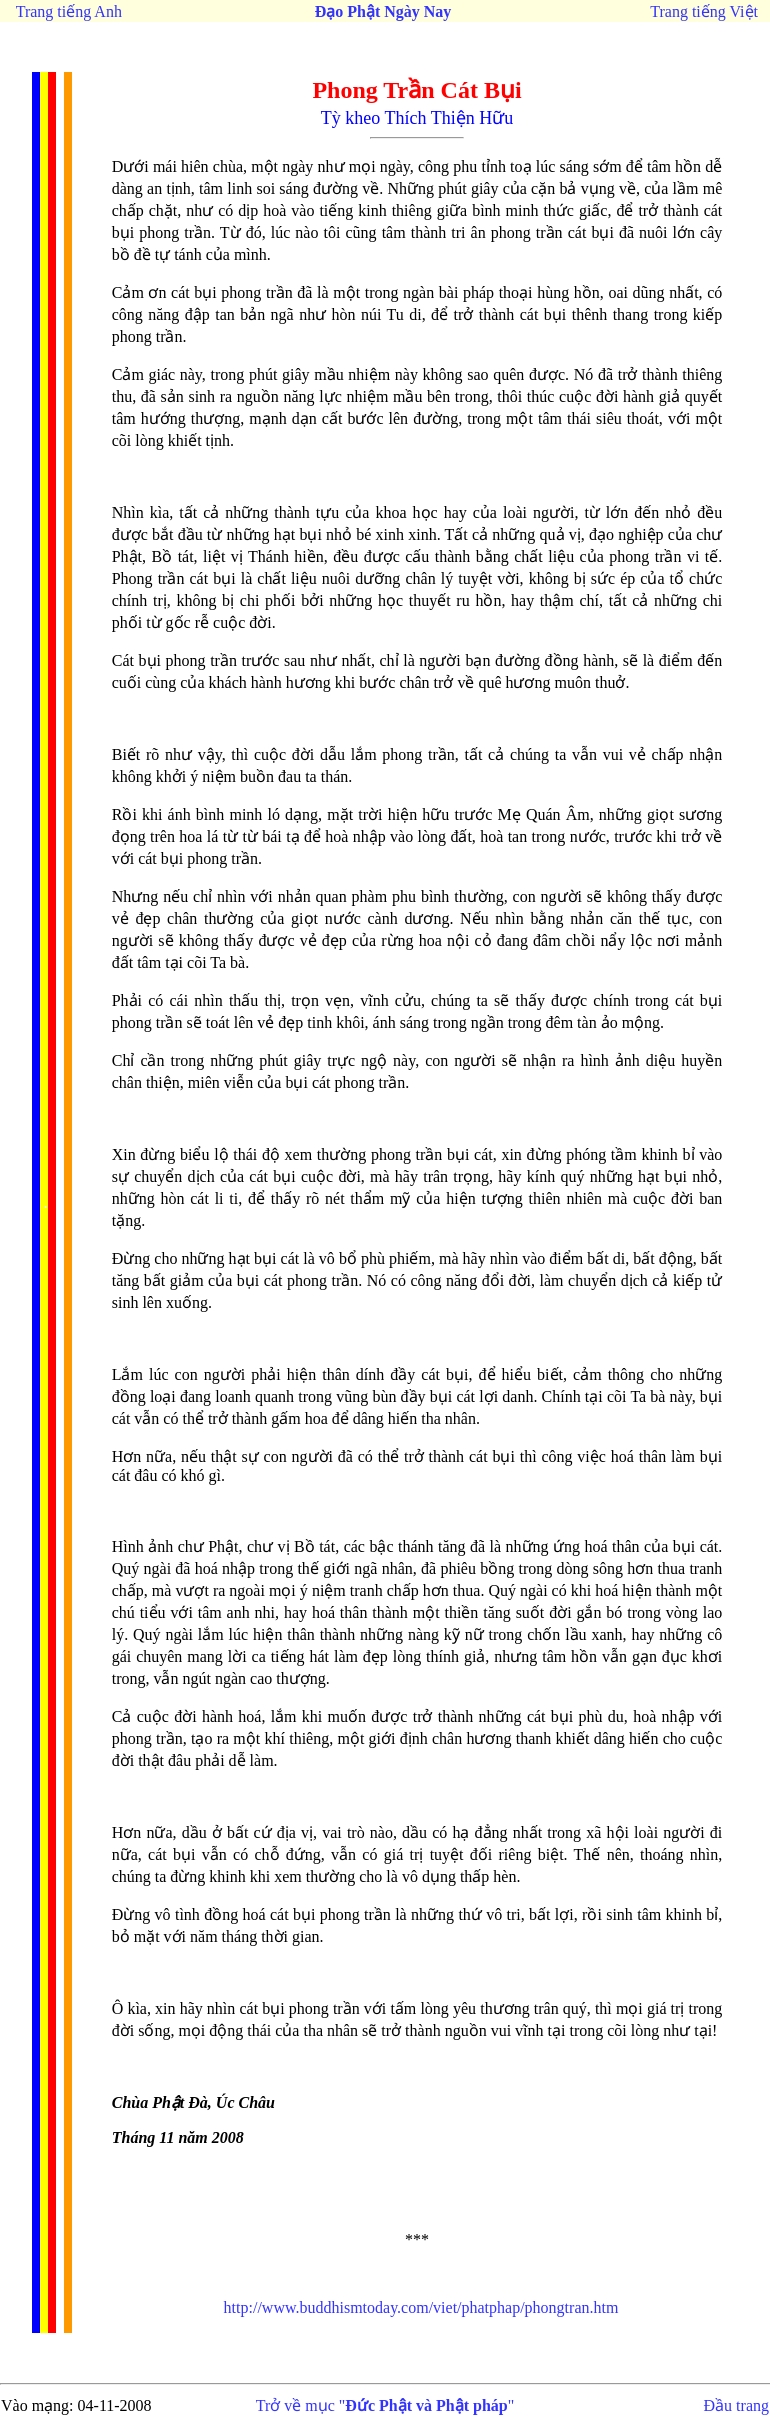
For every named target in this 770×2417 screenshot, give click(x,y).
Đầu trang (736, 2405)
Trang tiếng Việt (704, 11)
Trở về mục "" (385, 2405)
